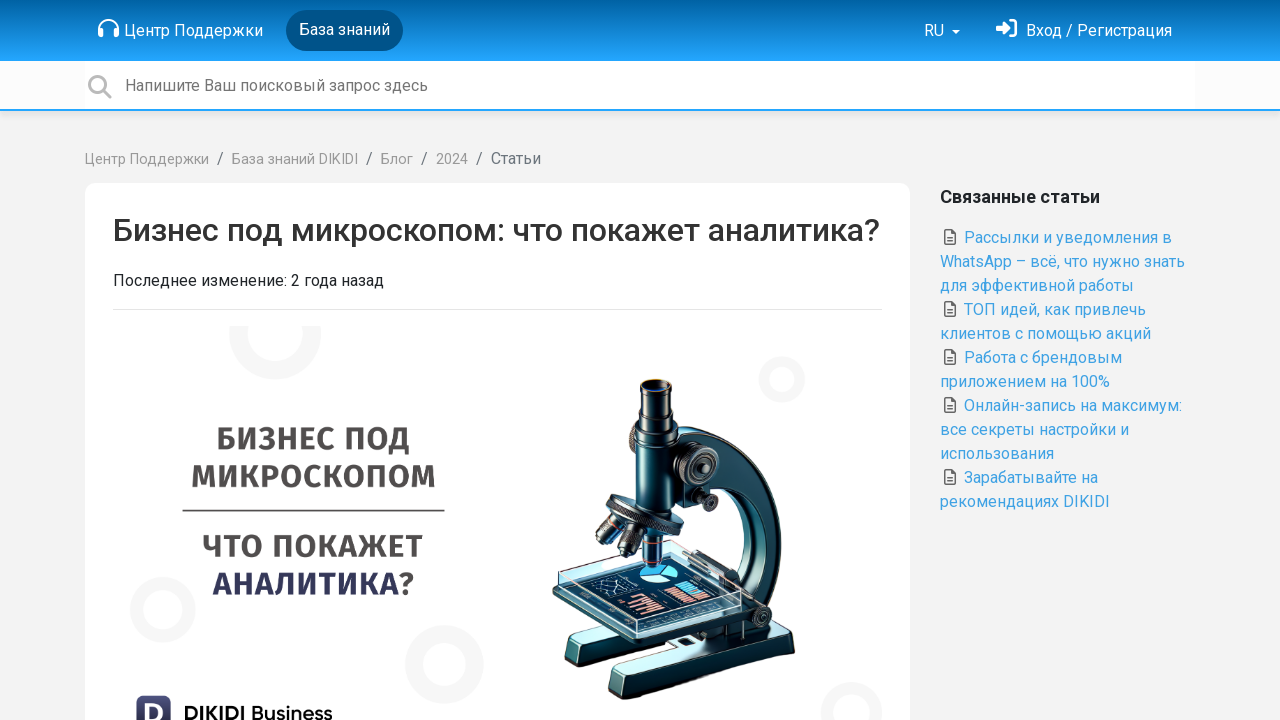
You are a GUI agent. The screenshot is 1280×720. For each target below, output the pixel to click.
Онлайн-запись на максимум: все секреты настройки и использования (1061, 429)
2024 (452, 159)
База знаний (344, 29)
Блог (397, 159)
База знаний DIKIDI (295, 159)
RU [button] (936, 30)
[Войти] (1084, 30)
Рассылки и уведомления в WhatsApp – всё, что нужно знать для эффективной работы (1062, 261)
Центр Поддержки (180, 29)
